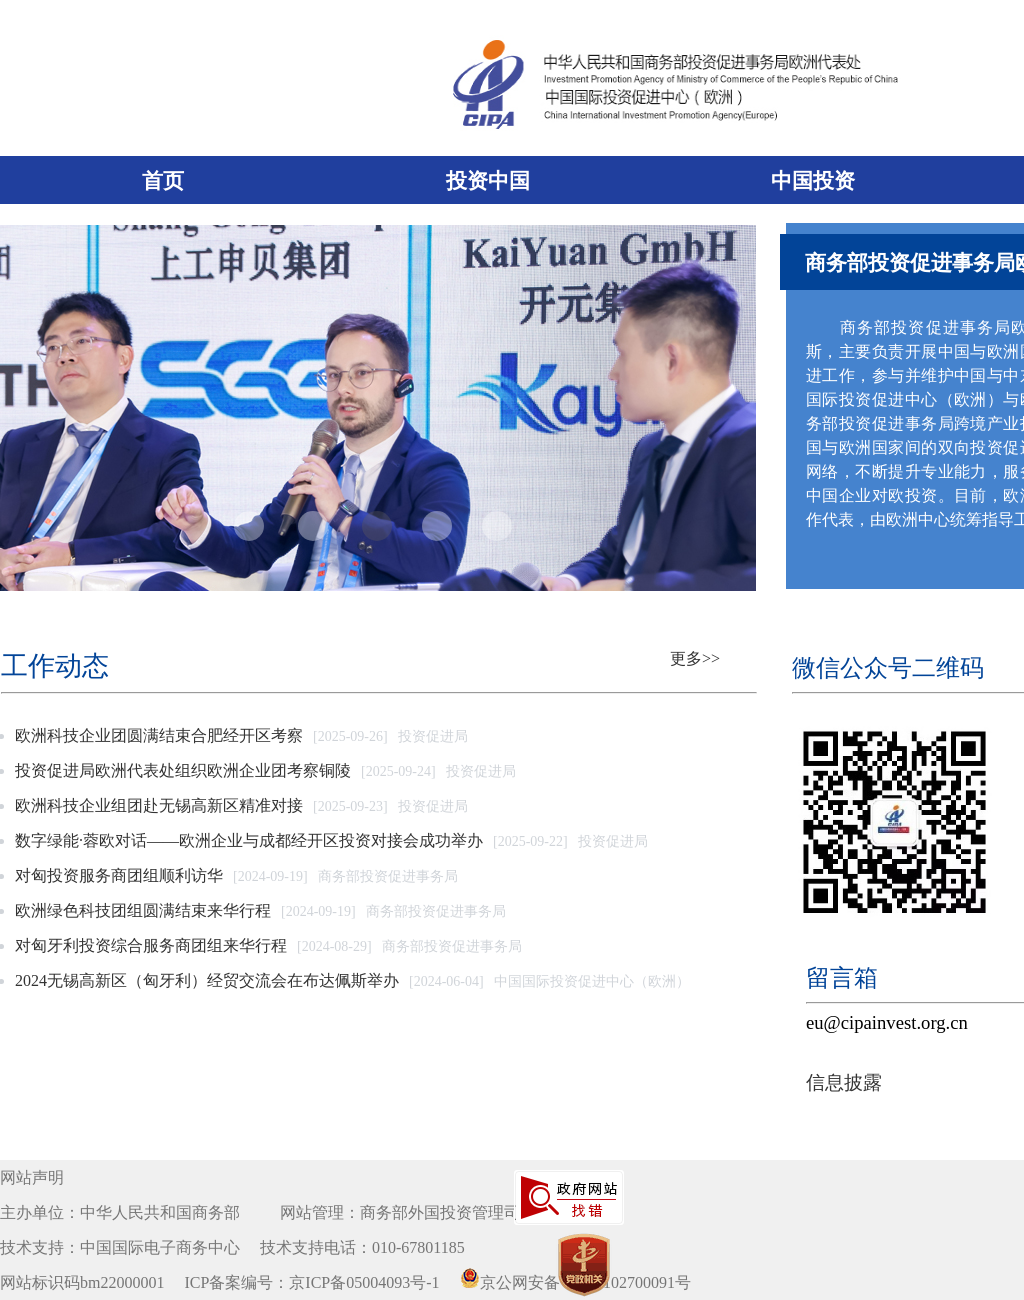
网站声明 (32, 1177)
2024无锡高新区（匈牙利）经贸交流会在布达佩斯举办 (207, 980)
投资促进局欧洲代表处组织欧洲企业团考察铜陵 (183, 770)
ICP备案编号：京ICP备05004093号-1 (311, 1282)
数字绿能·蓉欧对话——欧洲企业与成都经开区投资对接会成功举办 (249, 840)
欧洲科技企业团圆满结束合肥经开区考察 (159, 735)
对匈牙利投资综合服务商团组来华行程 (151, 945)
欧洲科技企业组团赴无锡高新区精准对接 (159, 805)
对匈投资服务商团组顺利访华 (119, 875)
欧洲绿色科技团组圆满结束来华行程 (143, 910)
